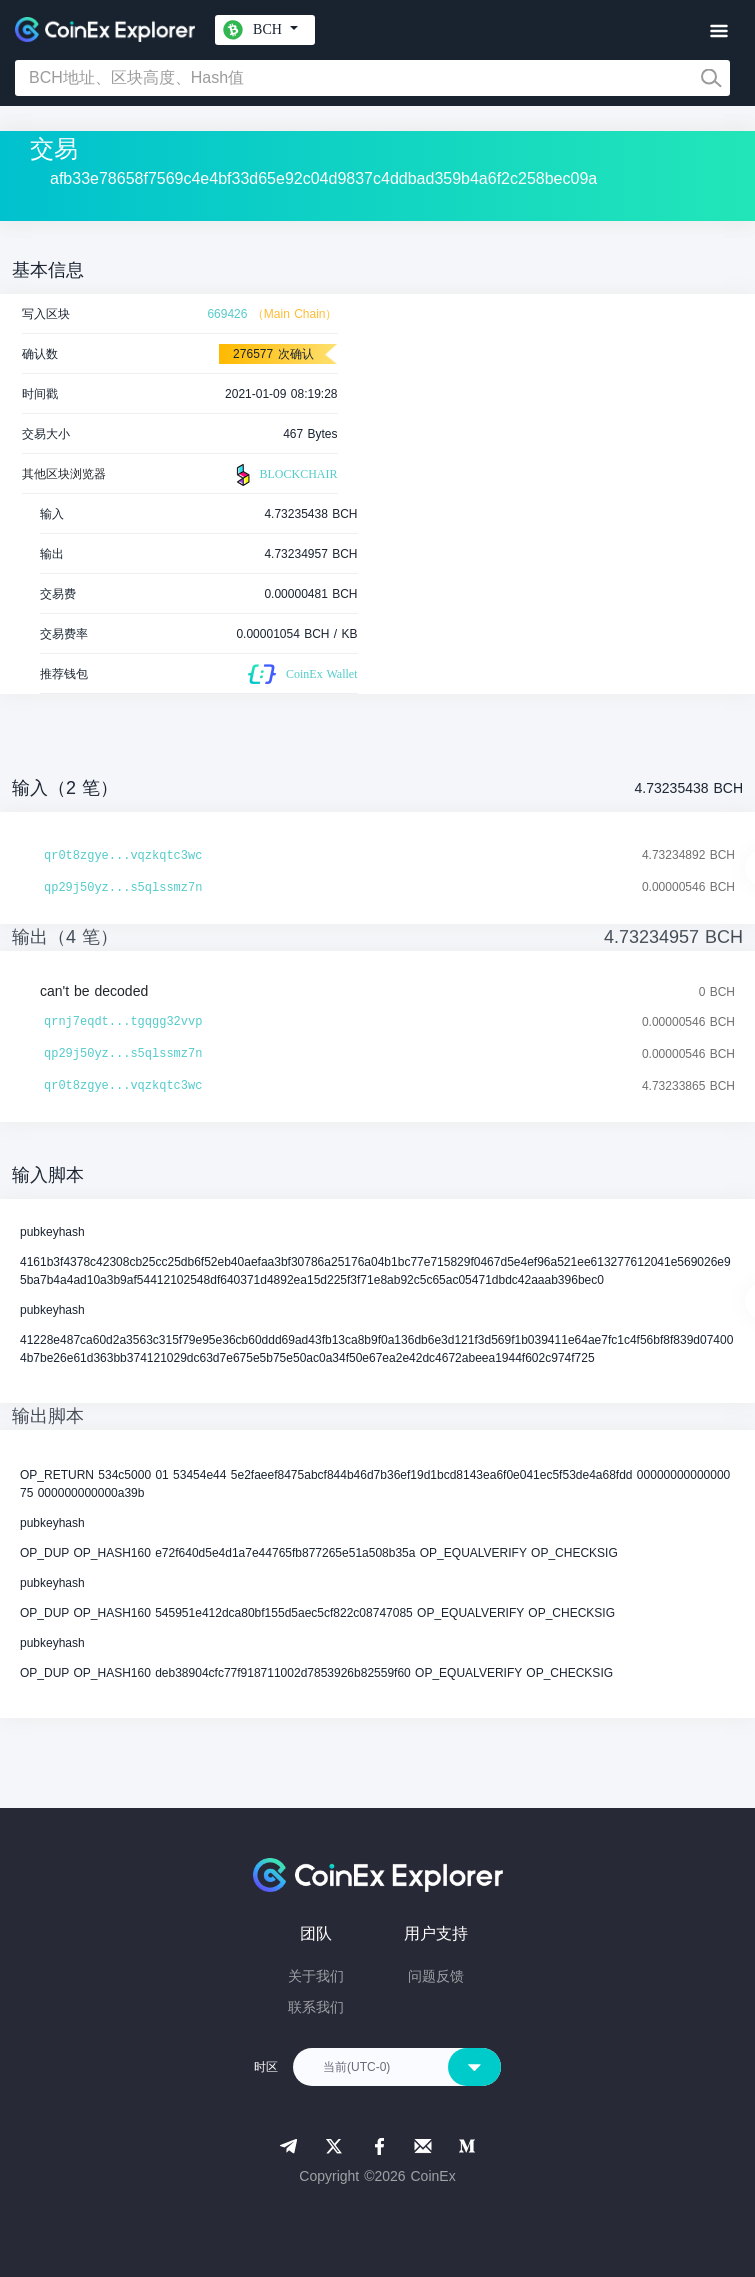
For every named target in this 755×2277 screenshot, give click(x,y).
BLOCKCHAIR (284, 475)
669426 (227, 314)
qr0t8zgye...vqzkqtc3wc (123, 856)
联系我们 (316, 2007)
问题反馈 (436, 1976)
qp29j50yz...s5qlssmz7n (123, 888)
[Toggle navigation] (718, 31)
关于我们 (316, 1976)
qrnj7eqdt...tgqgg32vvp (123, 1022)
